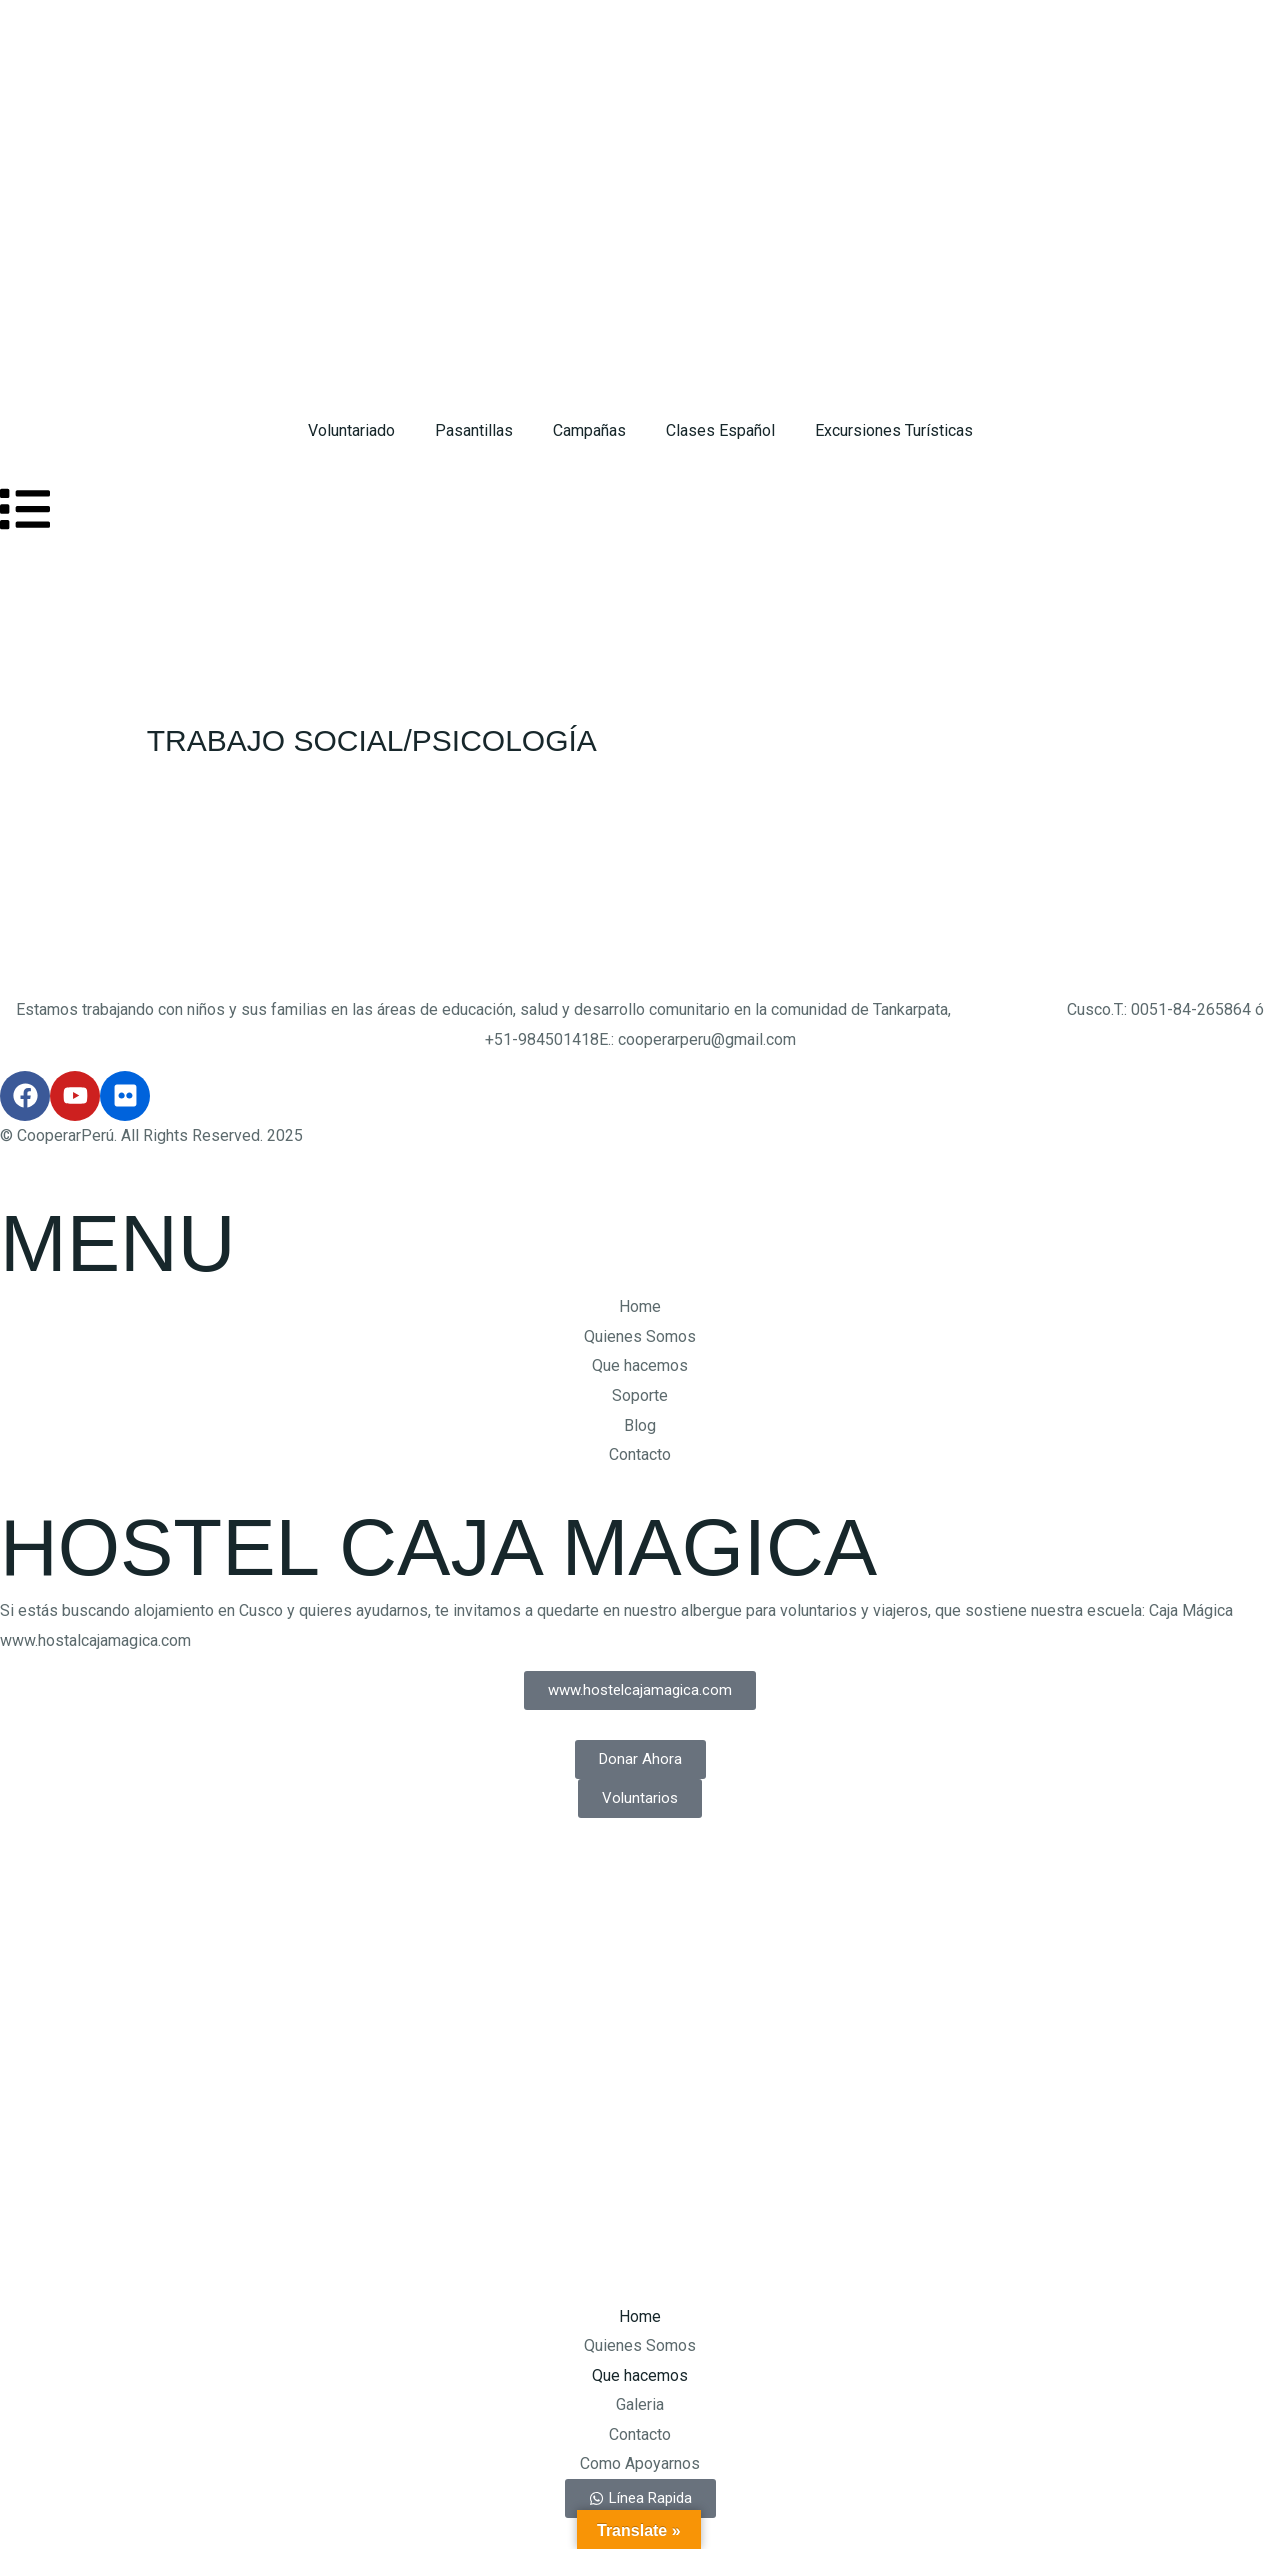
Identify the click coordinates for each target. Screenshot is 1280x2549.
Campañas (589, 430)
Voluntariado (351, 430)
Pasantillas (474, 430)
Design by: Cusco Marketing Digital (122, 1862)
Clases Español (720, 430)
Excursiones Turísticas (894, 430)
